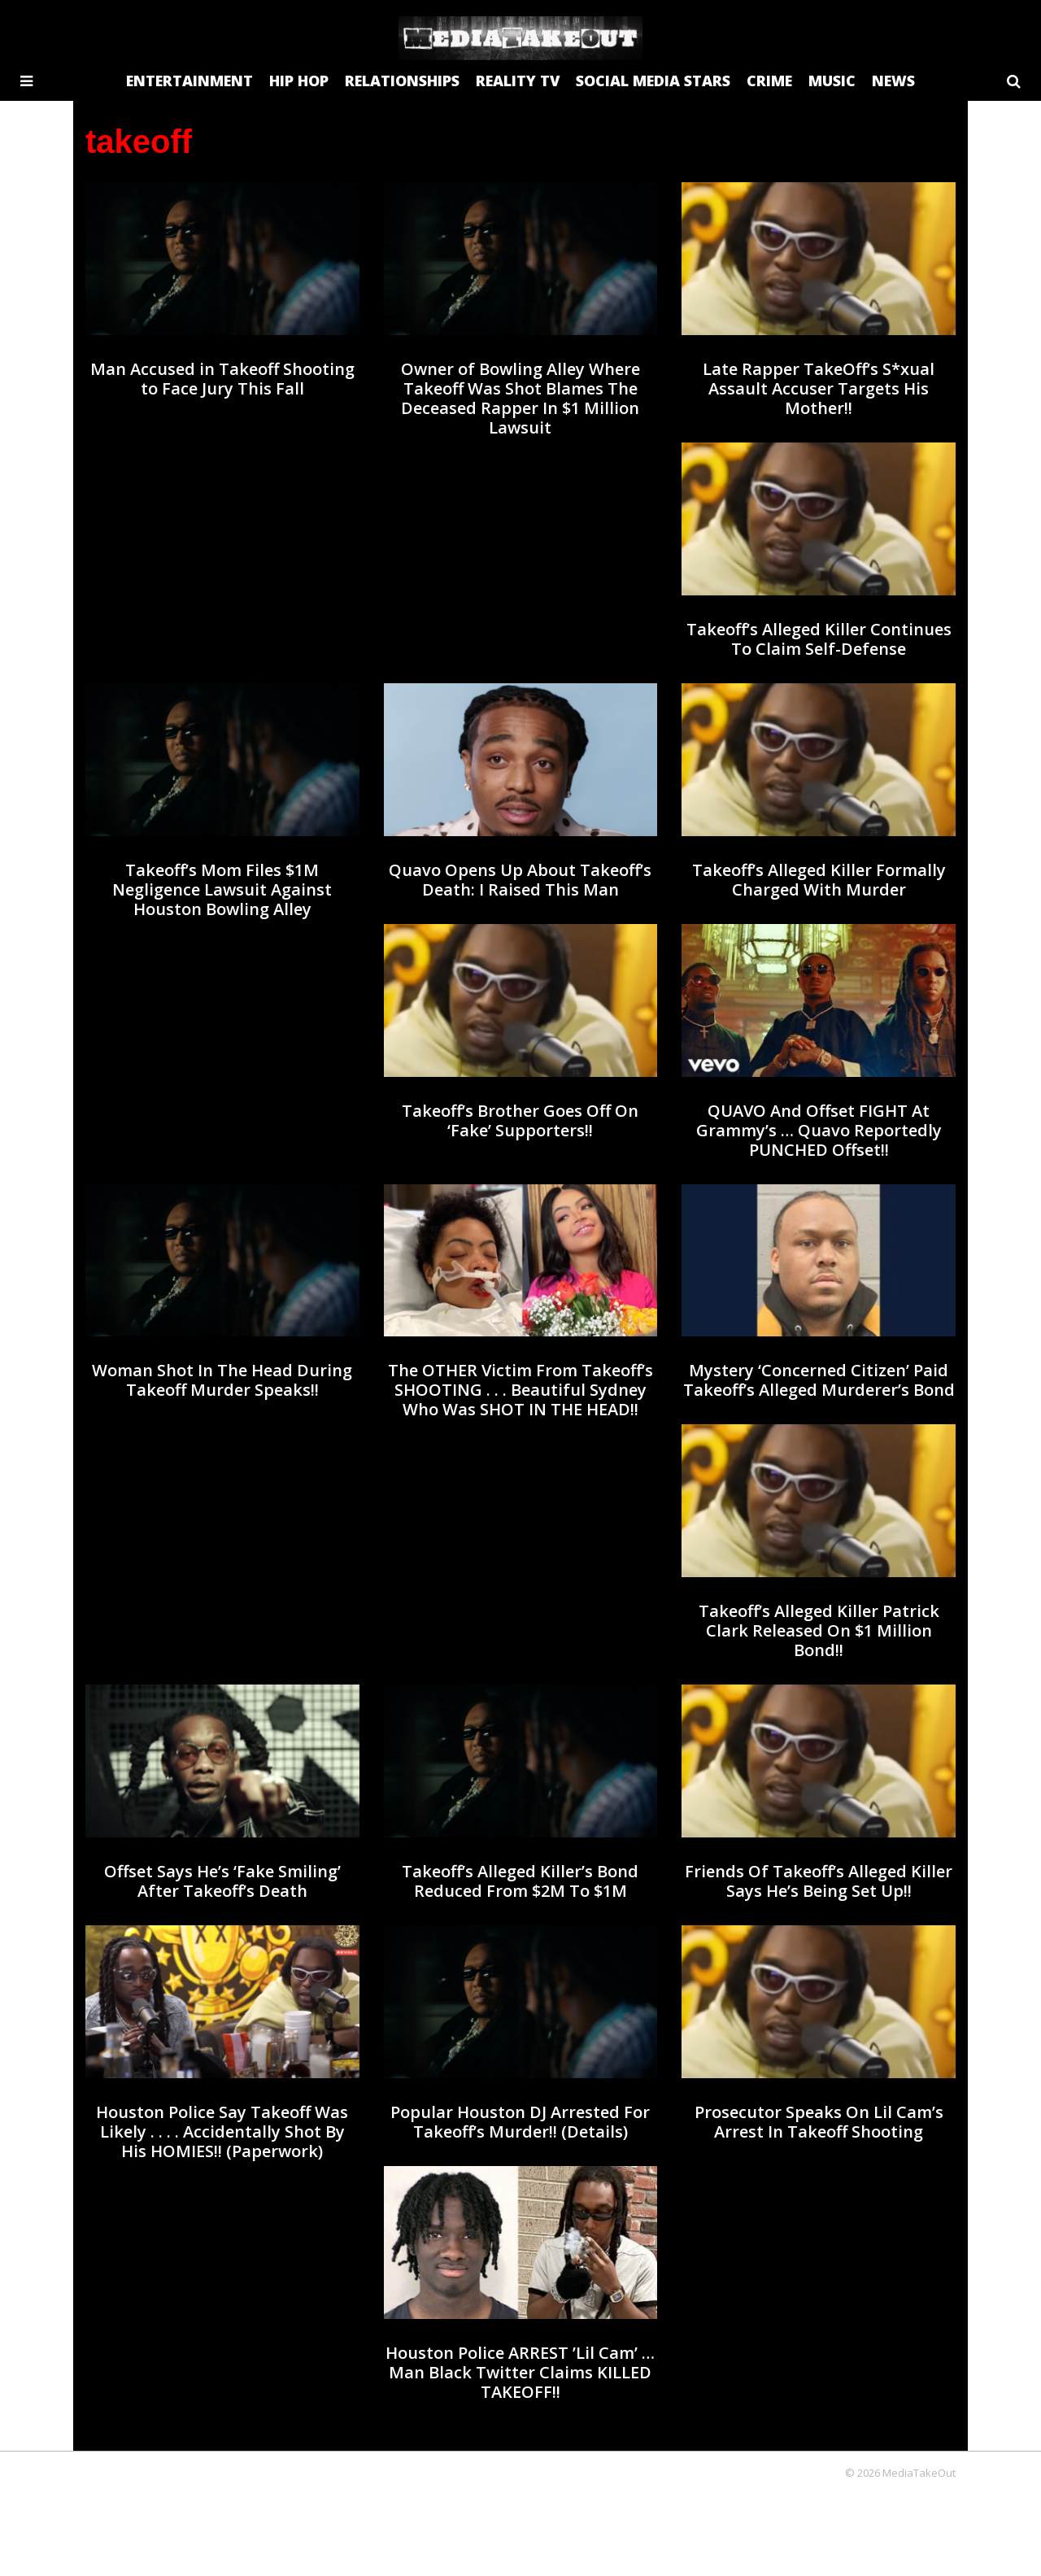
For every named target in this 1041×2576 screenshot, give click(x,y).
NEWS (893, 80)
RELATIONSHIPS (402, 80)
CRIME (769, 80)
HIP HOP (299, 80)
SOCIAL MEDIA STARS (653, 80)
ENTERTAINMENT (189, 80)
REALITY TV (518, 80)
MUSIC (832, 80)
